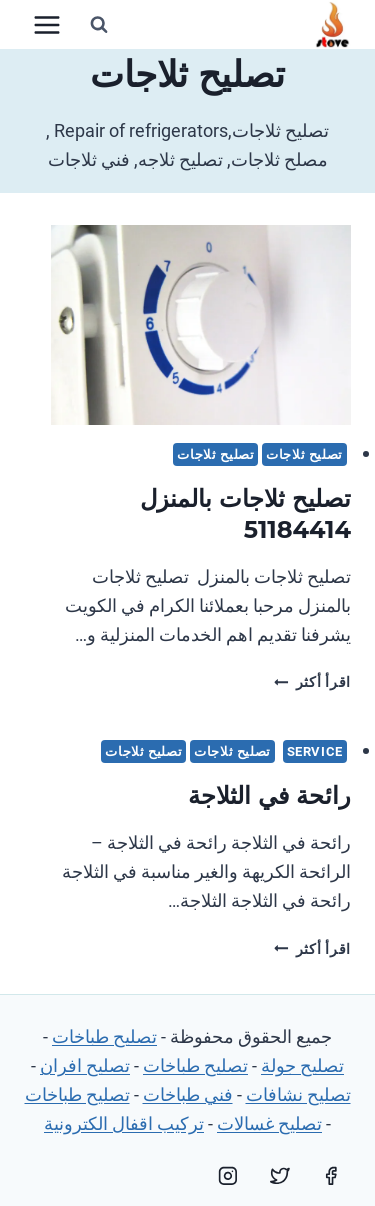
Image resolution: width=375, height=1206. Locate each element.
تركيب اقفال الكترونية (124, 1123)
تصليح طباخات (104, 1036)
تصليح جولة (302, 1065)
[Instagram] (228, 1177)
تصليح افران (85, 1065)
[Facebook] (331, 1177)
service (315, 751)
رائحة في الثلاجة (269, 795)
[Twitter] (280, 1177)
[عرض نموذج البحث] (99, 25)
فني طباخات (188, 1094)
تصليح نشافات (298, 1094)
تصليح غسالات (269, 1123)
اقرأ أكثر (312, 682)
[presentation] (201, 325)
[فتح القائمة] (47, 24)
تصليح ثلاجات (304, 454)
